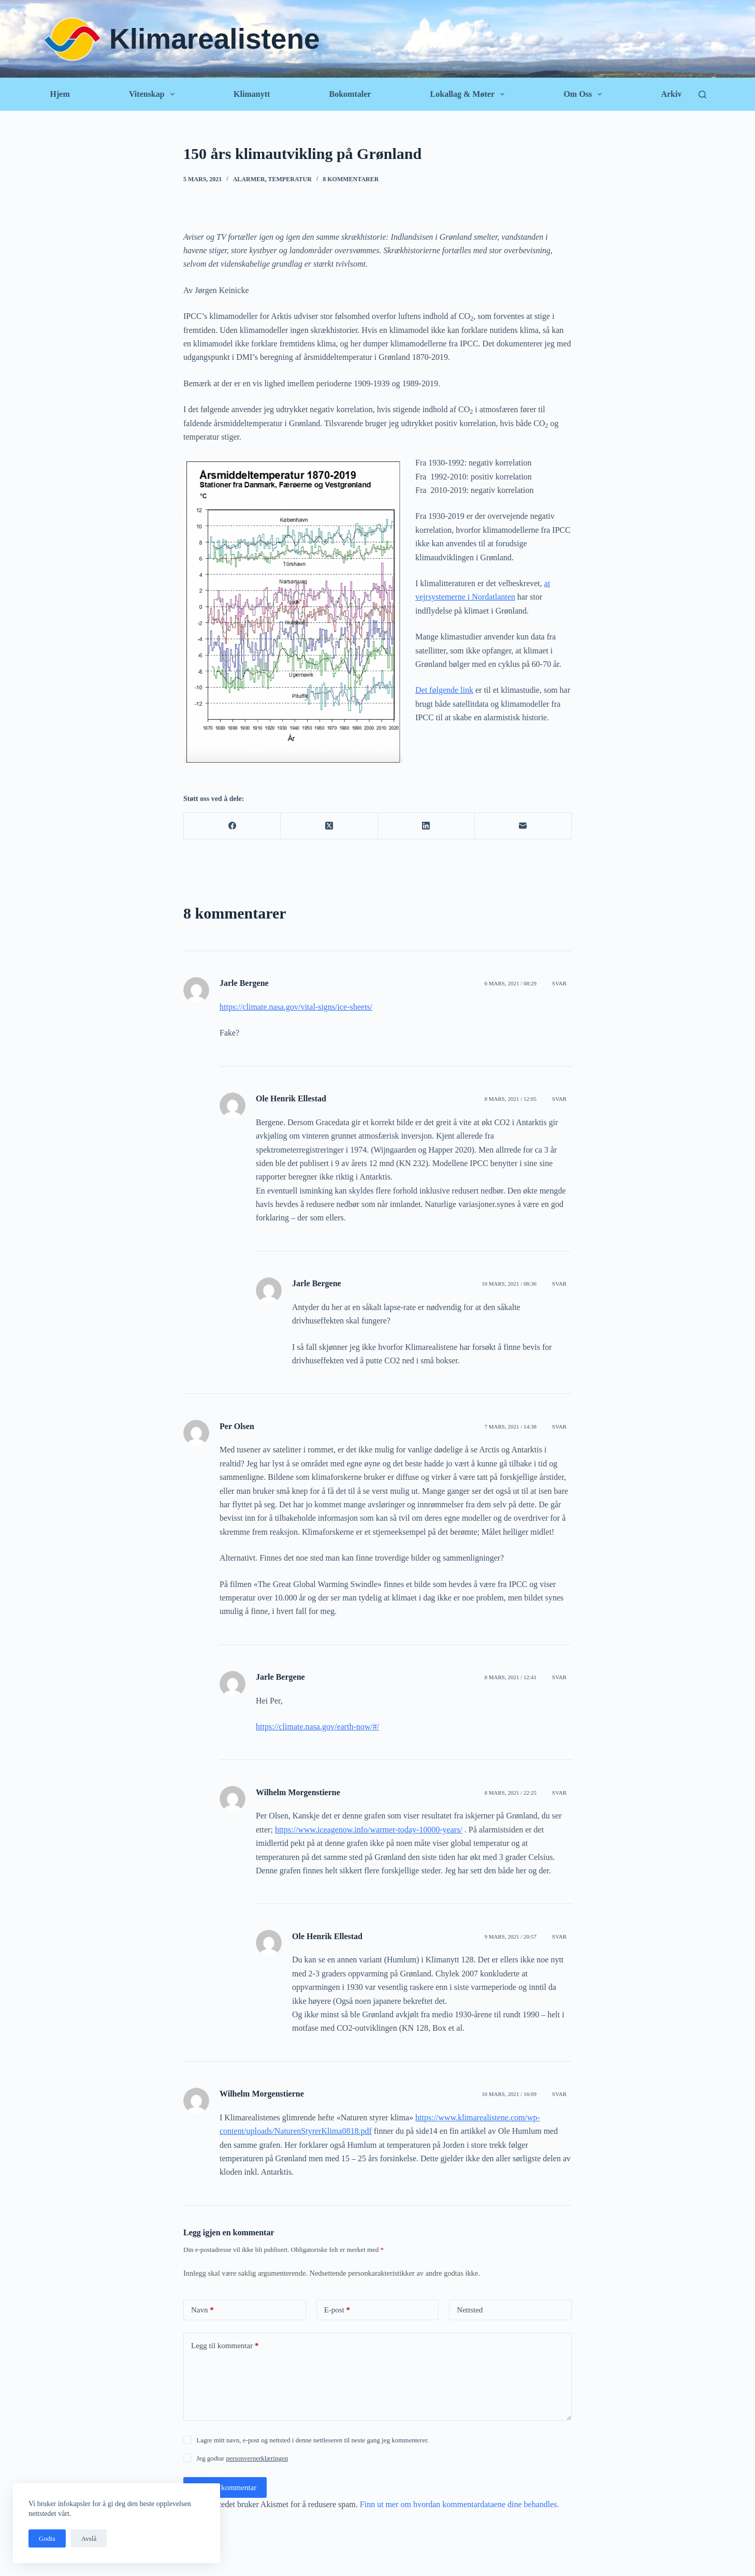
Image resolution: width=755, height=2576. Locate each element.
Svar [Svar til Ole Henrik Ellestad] (559, 1099)
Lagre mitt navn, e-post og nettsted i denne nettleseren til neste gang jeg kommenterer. (312, 2440)
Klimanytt (252, 94)
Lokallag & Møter (469, 94)
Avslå (88, 2538)
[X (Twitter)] (329, 826)
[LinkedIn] (426, 826)
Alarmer (249, 179)
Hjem (60, 94)
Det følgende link (444, 690)
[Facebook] (232, 826)
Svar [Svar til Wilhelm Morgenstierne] (559, 1792)
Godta (47, 2538)
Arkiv (671, 94)
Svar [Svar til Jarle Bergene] (559, 983)
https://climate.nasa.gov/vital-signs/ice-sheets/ (296, 1006)
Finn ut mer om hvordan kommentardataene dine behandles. (459, 2504)
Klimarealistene (214, 39)
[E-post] (523, 826)
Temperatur (289, 179)
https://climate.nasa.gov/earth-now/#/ (317, 1726)
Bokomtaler (350, 94)
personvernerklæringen (257, 2458)
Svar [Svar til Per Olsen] (559, 1426)
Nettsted (470, 2310)
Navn (202, 2310)
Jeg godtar (242, 2458)
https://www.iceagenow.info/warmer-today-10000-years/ (368, 1829)
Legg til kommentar (224, 2345)
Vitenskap (154, 94)
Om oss (584, 94)
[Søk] (702, 94)
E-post (337, 2310)
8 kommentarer (351, 179)
